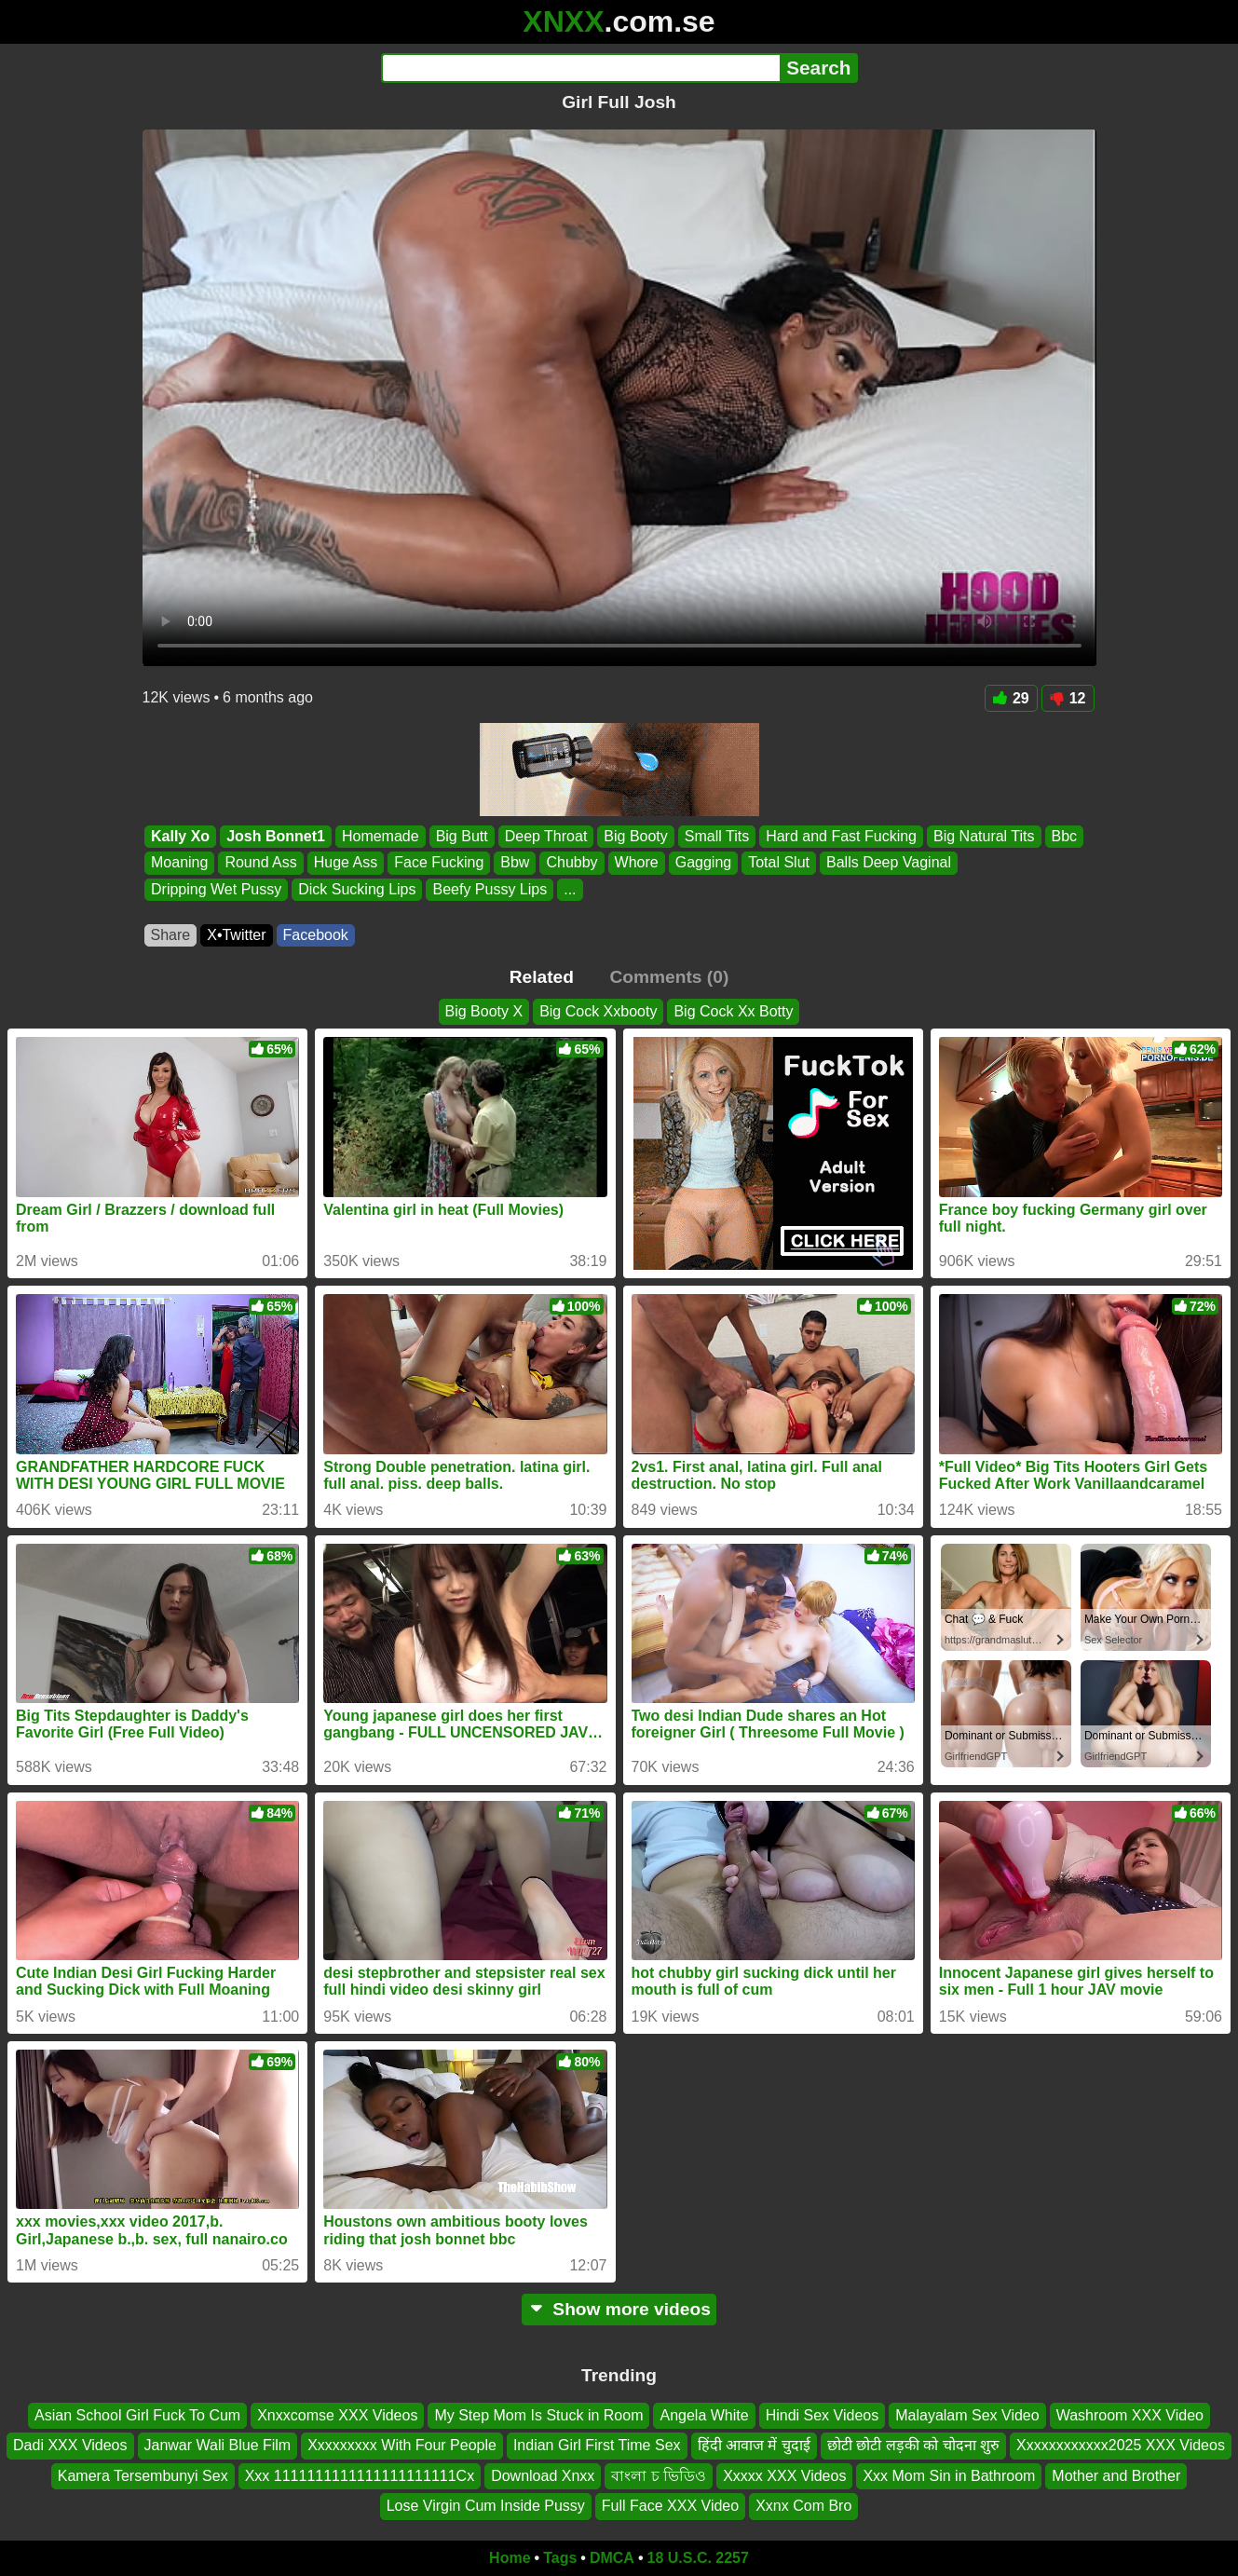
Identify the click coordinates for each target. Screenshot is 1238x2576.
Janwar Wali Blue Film (218, 2445)
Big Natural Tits (983, 836)
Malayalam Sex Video (967, 2415)
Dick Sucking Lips (356, 889)
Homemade (379, 836)
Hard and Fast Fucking (841, 836)
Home (509, 2558)
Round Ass (260, 863)
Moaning (179, 863)
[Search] (581, 68)
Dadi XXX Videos (70, 2445)
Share (171, 935)
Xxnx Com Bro (803, 2506)
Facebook (315, 935)
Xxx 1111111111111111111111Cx (359, 2475)
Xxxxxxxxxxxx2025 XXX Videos (1120, 2445)
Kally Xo (180, 836)
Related (542, 977)
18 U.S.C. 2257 (698, 2558)
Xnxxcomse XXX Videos (337, 2415)
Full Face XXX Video (670, 2506)
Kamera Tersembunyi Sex (143, 2475)
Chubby (571, 863)
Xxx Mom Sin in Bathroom (949, 2475)
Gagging (702, 863)
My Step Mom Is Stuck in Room (538, 2415)
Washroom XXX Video (1130, 2415)
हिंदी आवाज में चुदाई (754, 2445)
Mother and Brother (1116, 2475)
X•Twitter (236, 935)
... (570, 889)
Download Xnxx (542, 2475)
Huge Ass (344, 863)
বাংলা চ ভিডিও (658, 2475)
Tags (560, 2558)
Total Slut (778, 863)
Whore (636, 863)
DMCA (612, 2558)
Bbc (1064, 836)
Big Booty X (484, 1011)
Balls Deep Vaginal (888, 863)
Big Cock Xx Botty (733, 1011)
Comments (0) (668, 977)
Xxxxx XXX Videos (784, 2475)
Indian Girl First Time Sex (597, 2445)
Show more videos (619, 2309)
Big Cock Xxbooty (598, 1011)
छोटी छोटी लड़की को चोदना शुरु (913, 2445)
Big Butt (461, 836)
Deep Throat (545, 836)
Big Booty (635, 836)
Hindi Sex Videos (822, 2415)
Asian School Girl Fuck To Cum (137, 2415)
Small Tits (716, 836)
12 (1068, 698)
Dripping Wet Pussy (216, 889)
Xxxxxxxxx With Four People (402, 2445)
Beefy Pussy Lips (489, 889)
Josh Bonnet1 (275, 836)
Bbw (514, 863)
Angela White (704, 2415)
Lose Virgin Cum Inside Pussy (486, 2506)
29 (1011, 698)
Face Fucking (438, 863)
